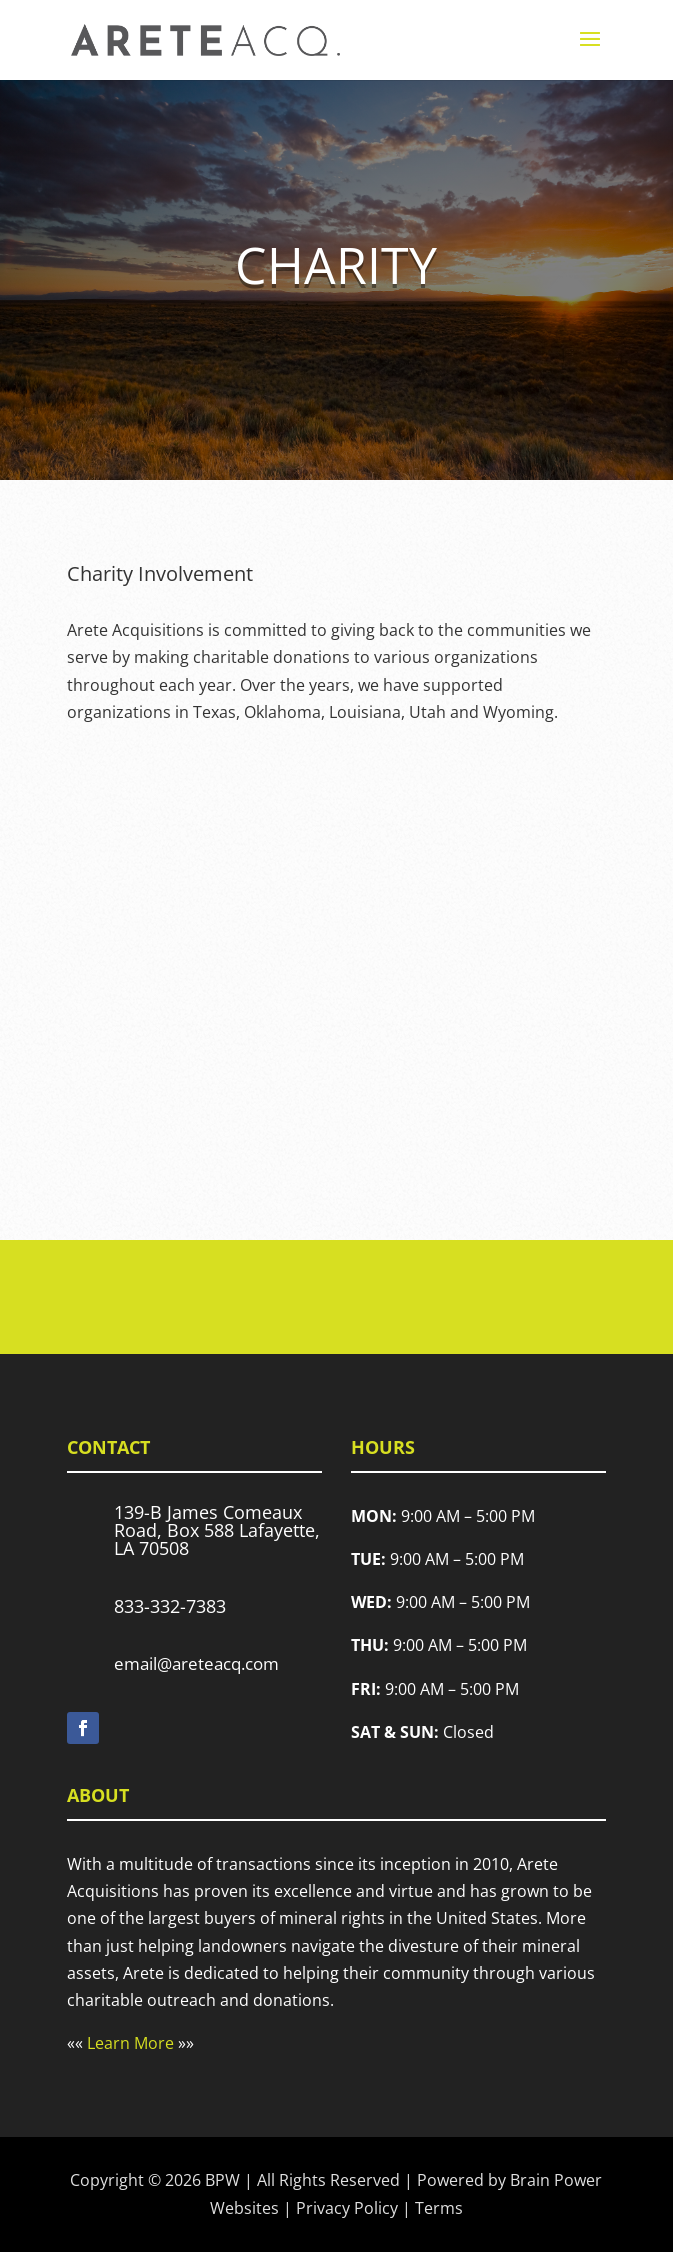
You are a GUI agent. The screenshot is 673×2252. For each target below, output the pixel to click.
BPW (222, 2180)
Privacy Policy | (355, 2208)
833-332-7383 (170, 1606)
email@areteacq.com (196, 1663)
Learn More (130, 2043)
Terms (439, 2208)
